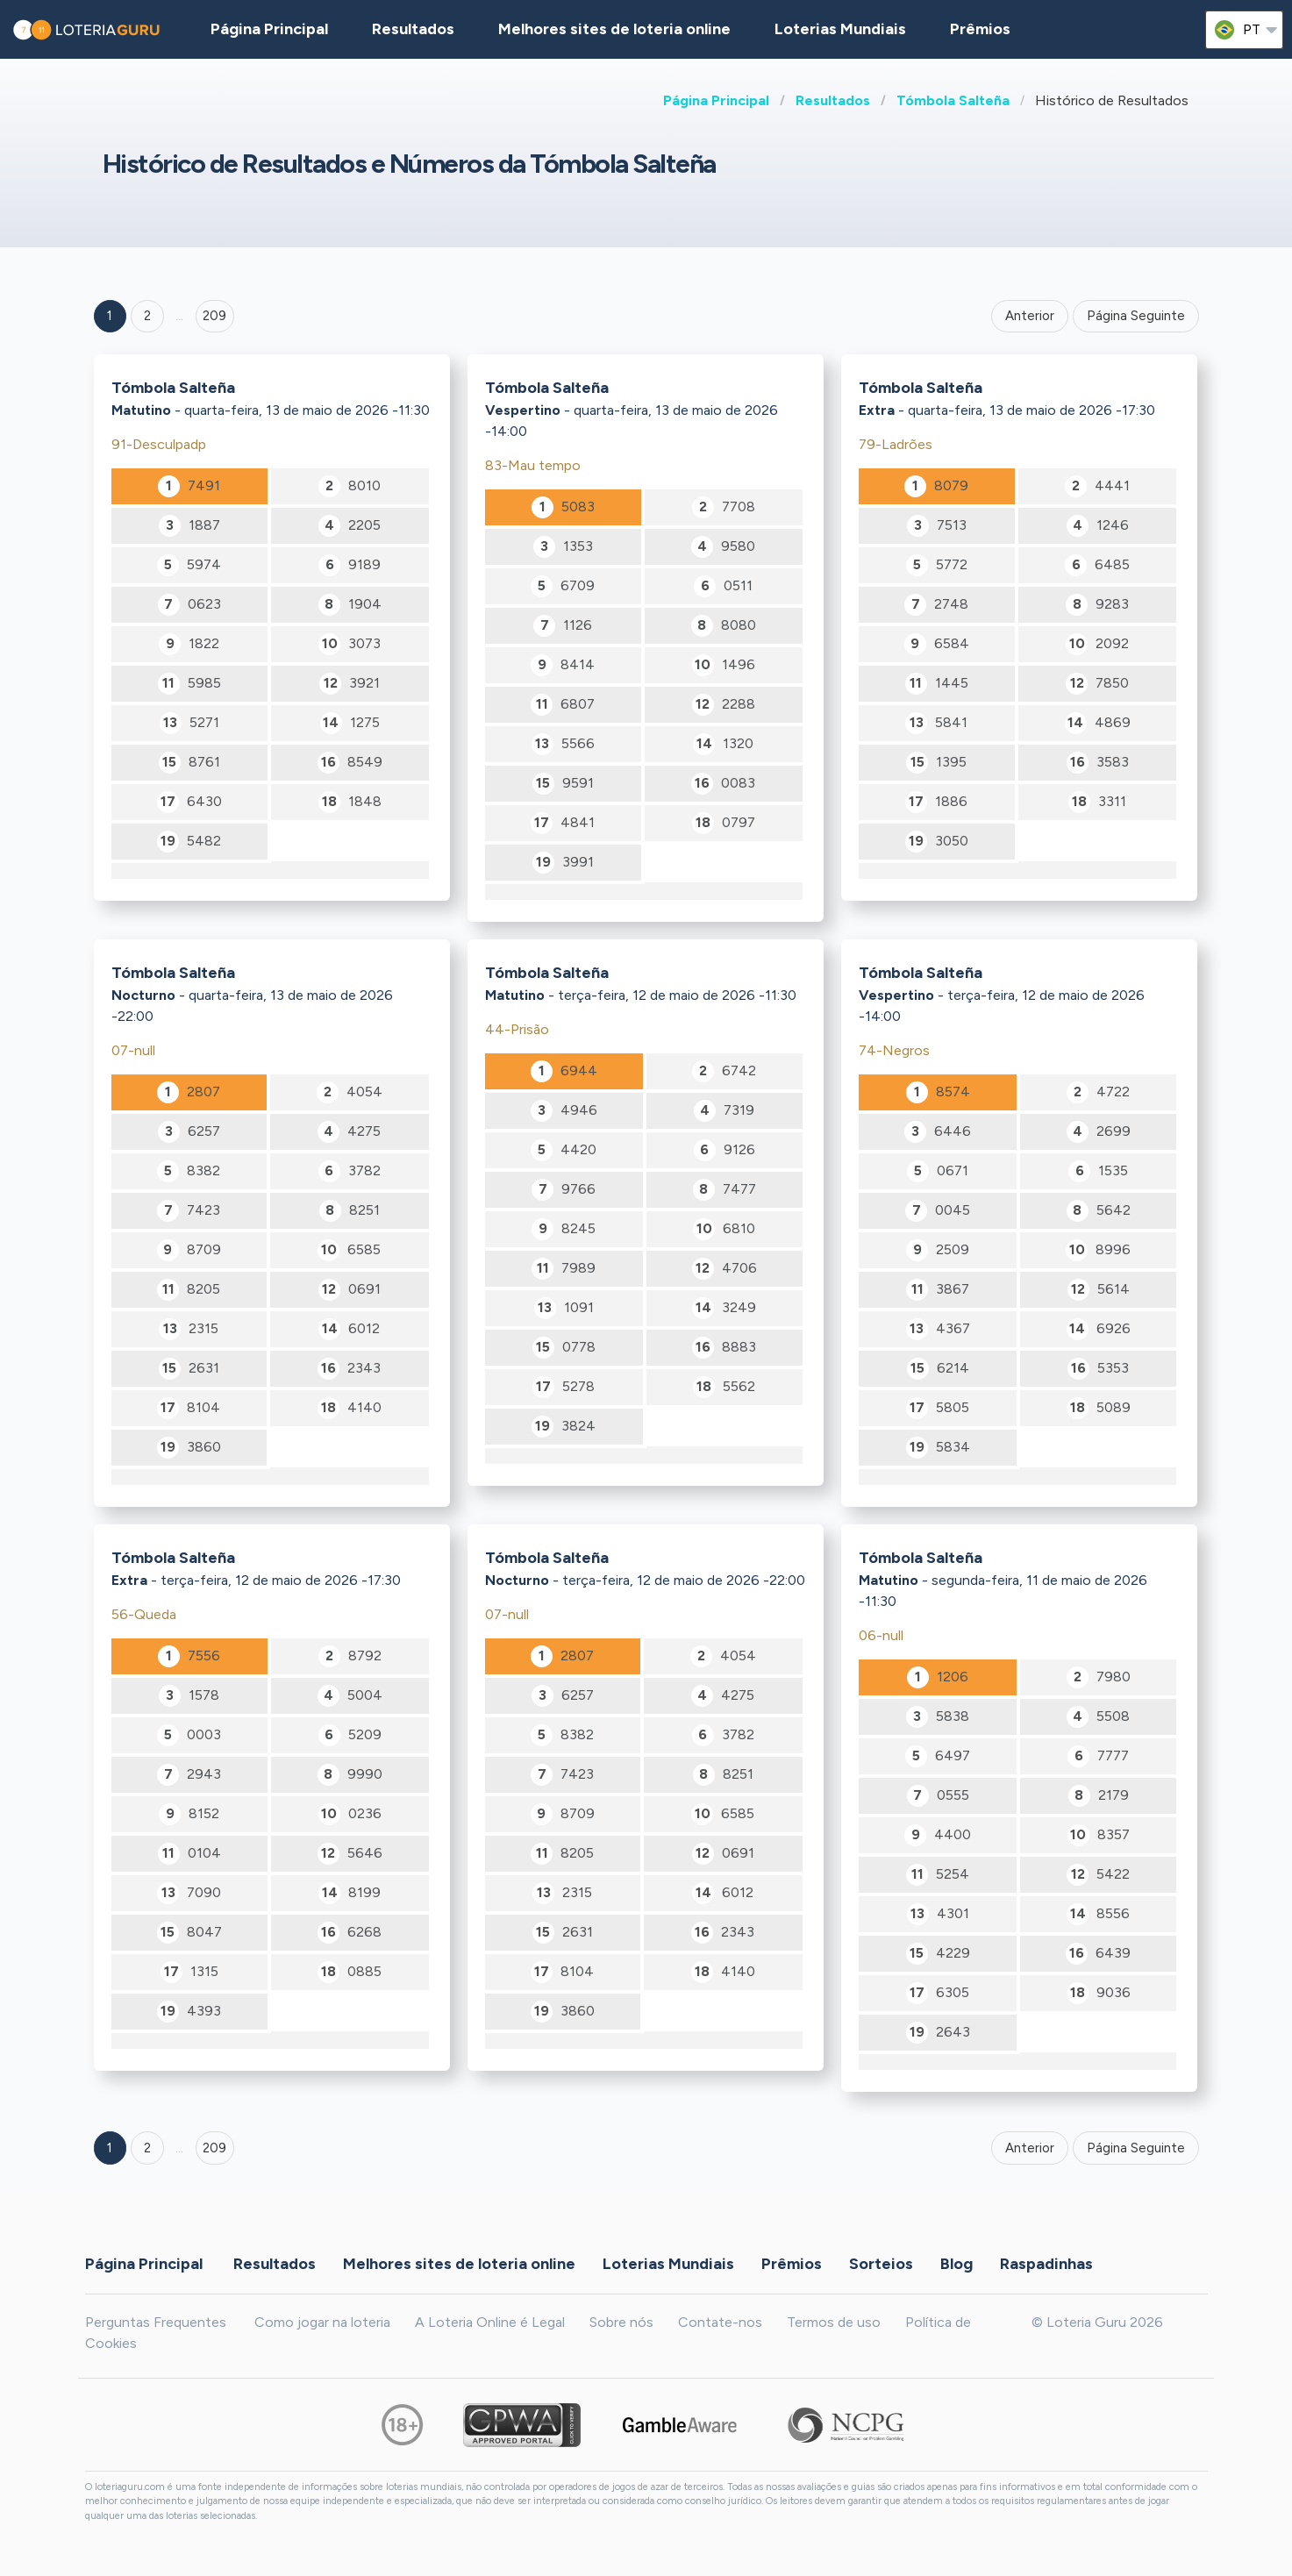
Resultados (833, 100)
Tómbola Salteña (953, 100)
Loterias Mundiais (840, 29)
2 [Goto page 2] (147, 316)
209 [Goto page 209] (214, 2148)
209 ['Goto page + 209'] (214, 316)
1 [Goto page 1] (109, 316)
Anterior (1029, 316)
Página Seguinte (1136, 316)
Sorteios (881, 2263)
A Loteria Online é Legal (490, 2322)
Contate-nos (720, 2322)
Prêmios (980, 29)
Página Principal (716, 100)
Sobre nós (621, 2322)
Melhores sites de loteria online (614, 29)
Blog (956, 2263)
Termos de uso (834, 2322)
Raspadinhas (1046, 2263)
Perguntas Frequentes (155, 2322)
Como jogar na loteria (322, 2322)
